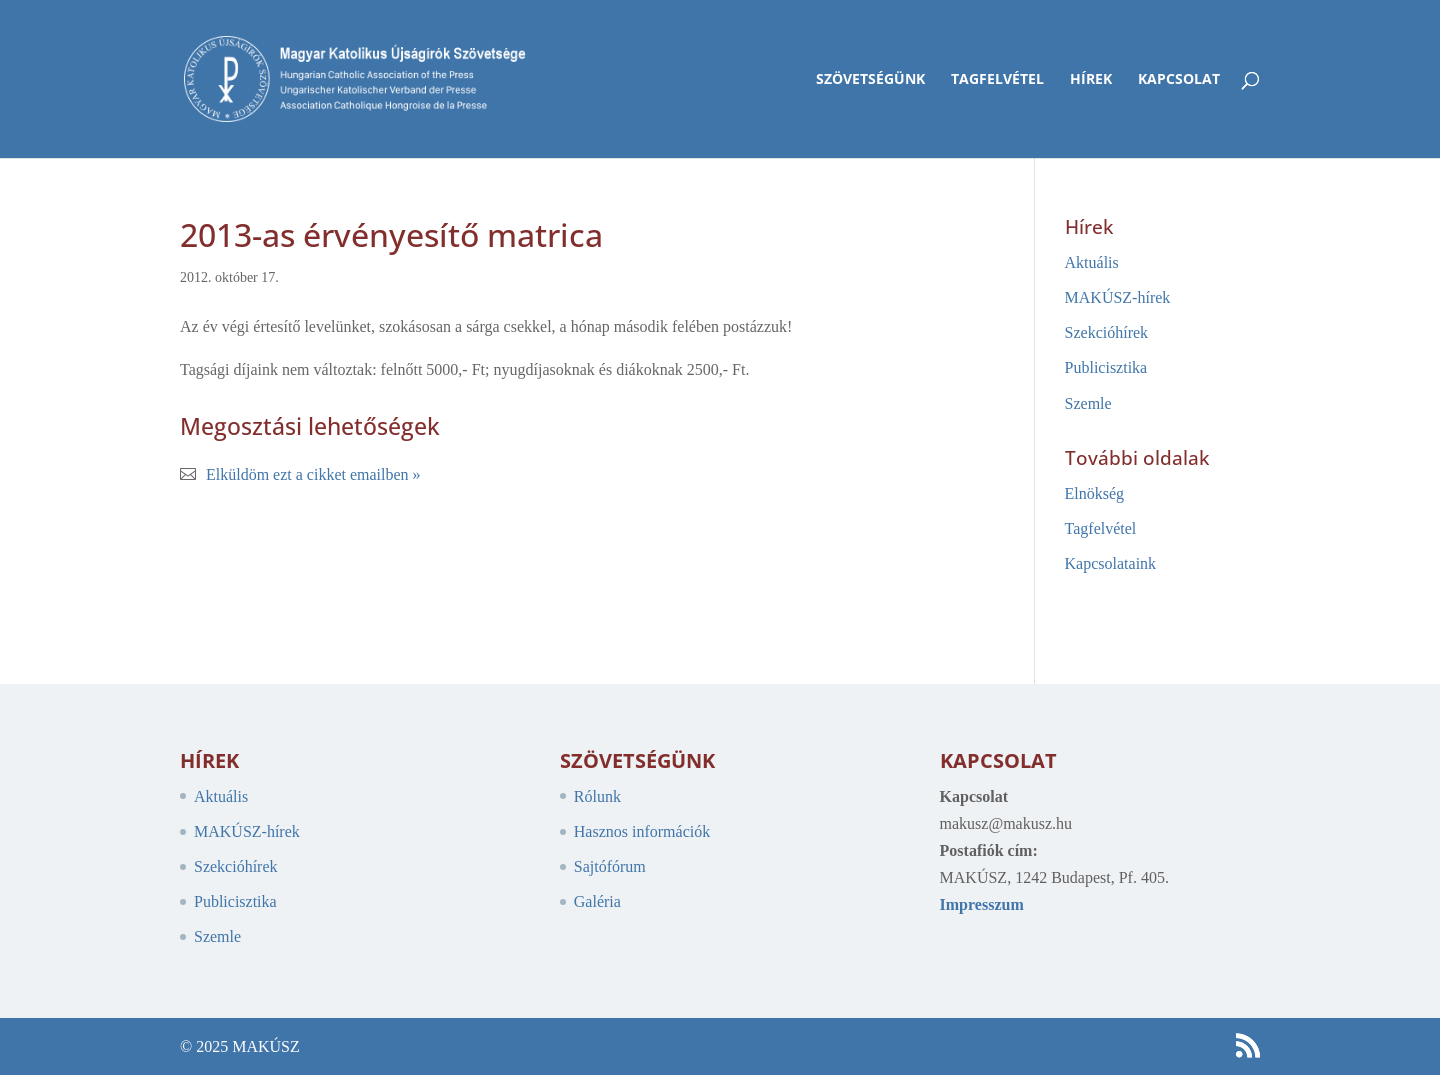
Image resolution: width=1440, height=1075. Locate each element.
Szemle (1088, 403)
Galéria (597, 901)
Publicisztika (1106, 367)
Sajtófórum (610, 866)
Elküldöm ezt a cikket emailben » (313, 474)
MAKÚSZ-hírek (1118, 297)
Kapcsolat (1179, 80)
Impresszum (982, 904)
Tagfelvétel (997, 80)
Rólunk (597, 796)
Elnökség (1095, 493)
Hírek (1091, 80)
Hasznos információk (642, 831)
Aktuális (1092, 262)
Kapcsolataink (1111, 563)
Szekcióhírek (1107, 332)
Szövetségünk (870, 80)
